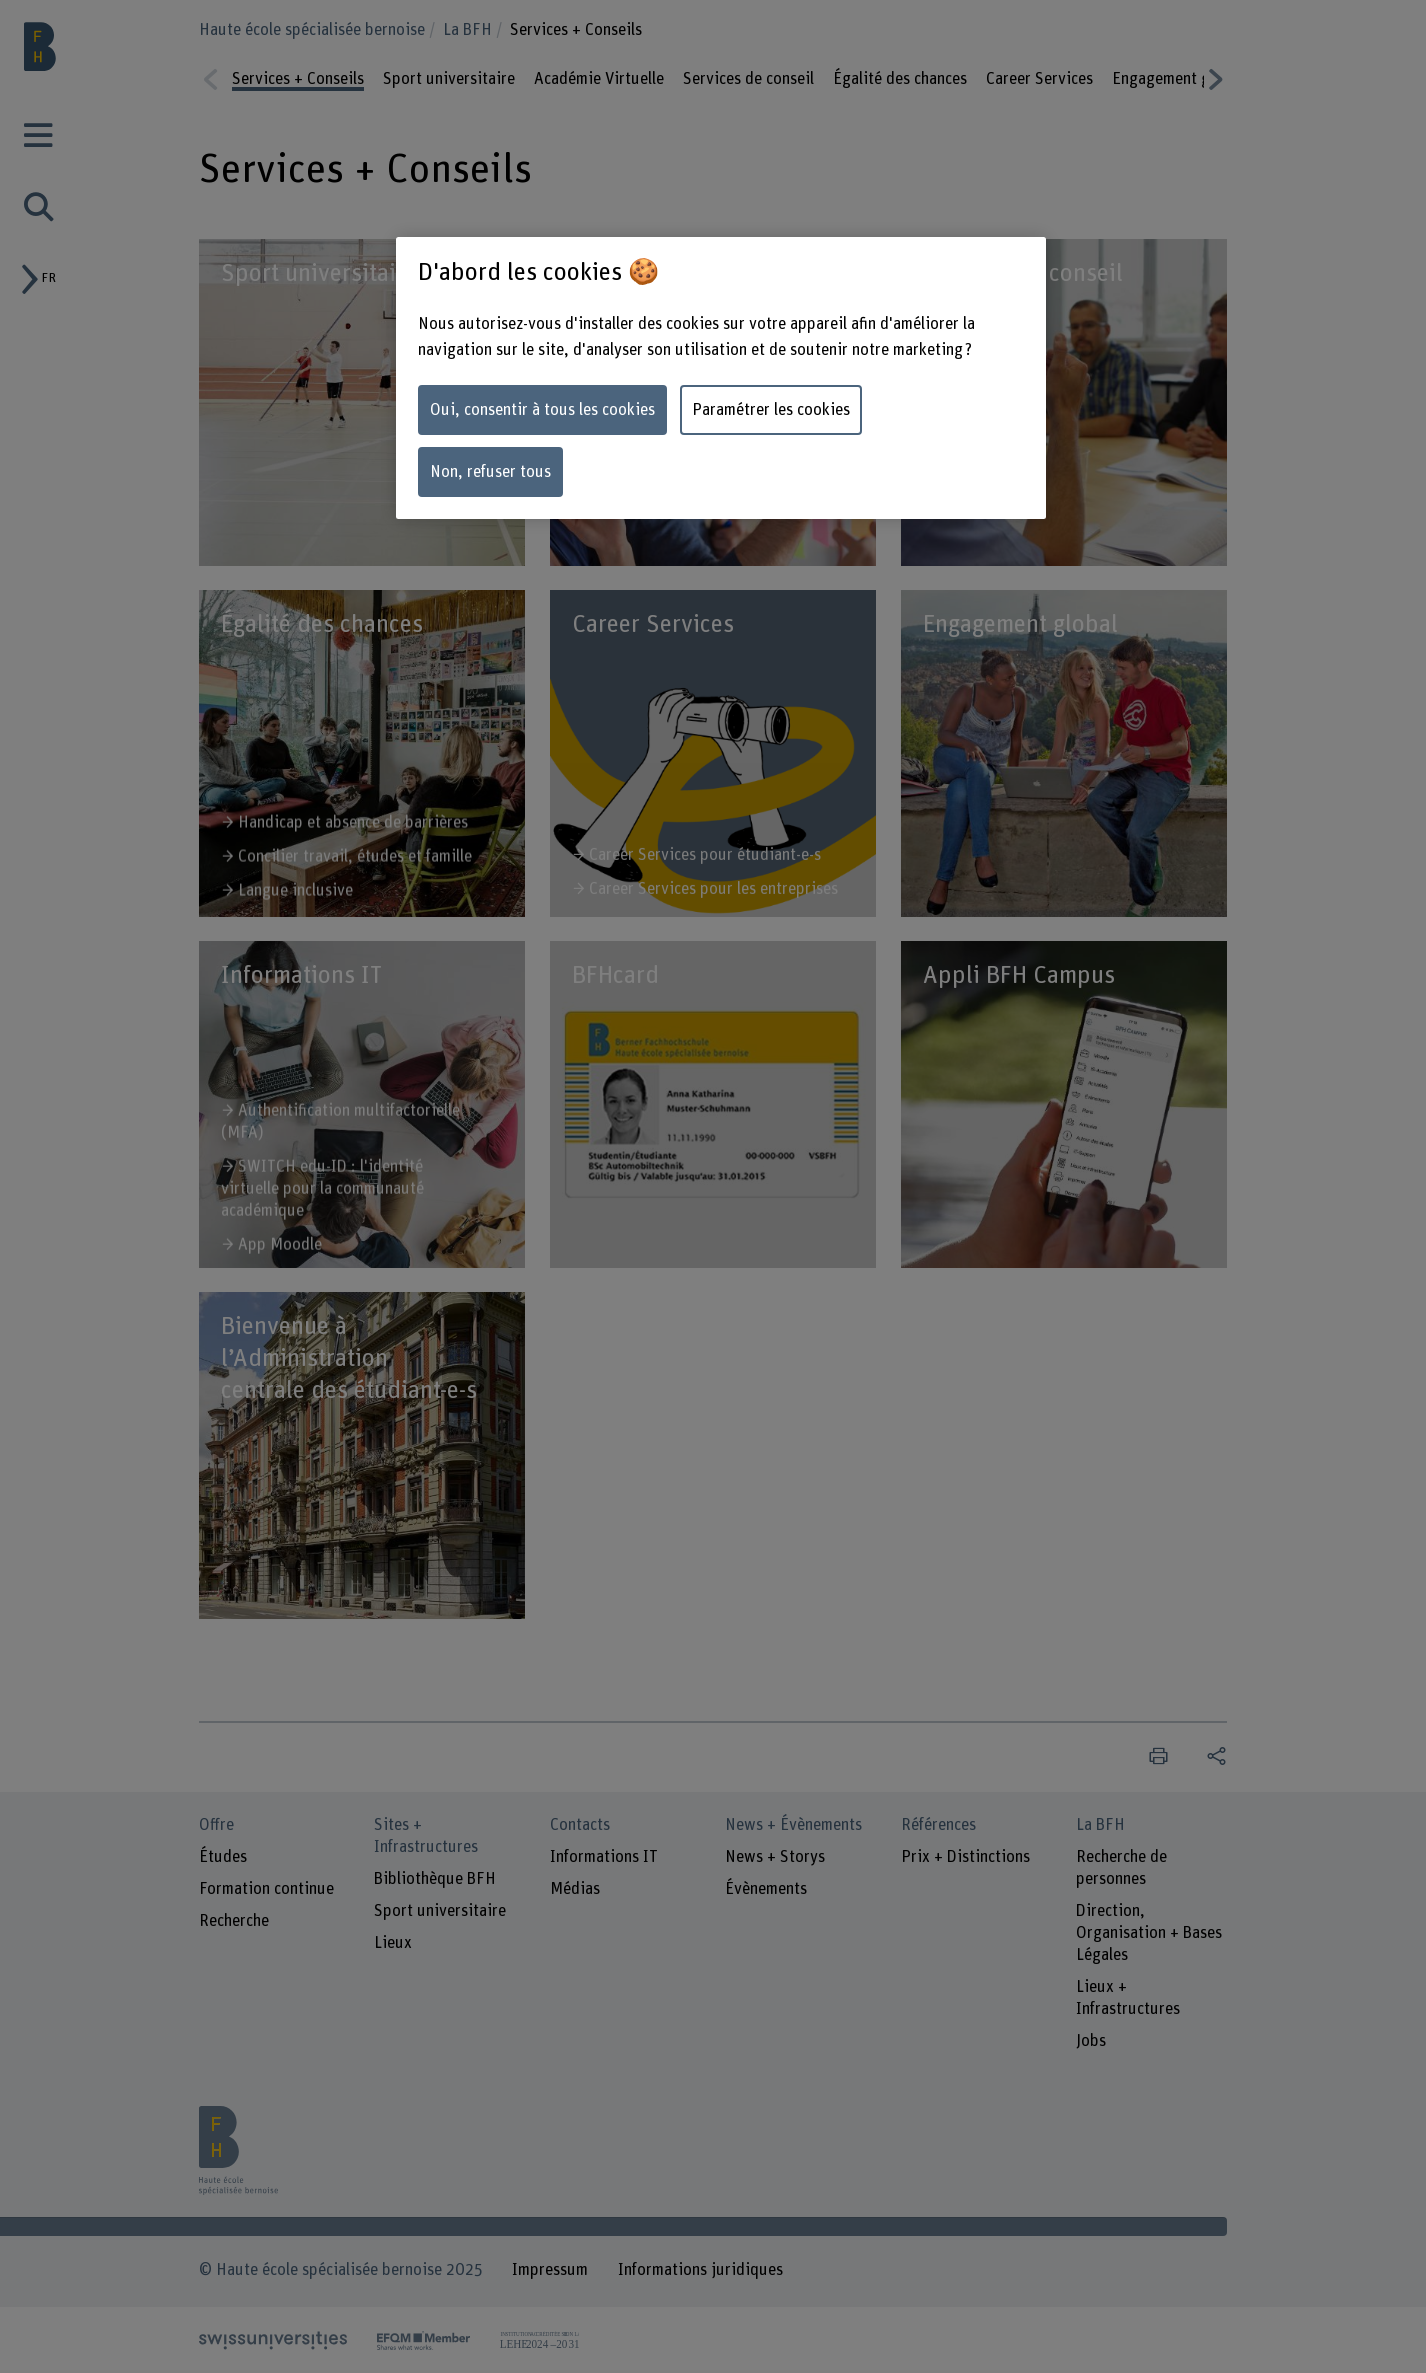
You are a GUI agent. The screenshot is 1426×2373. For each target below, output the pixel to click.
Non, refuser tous (490, 472)
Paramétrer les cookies (771, 410)
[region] (721, 378)
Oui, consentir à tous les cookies (542, 410)
